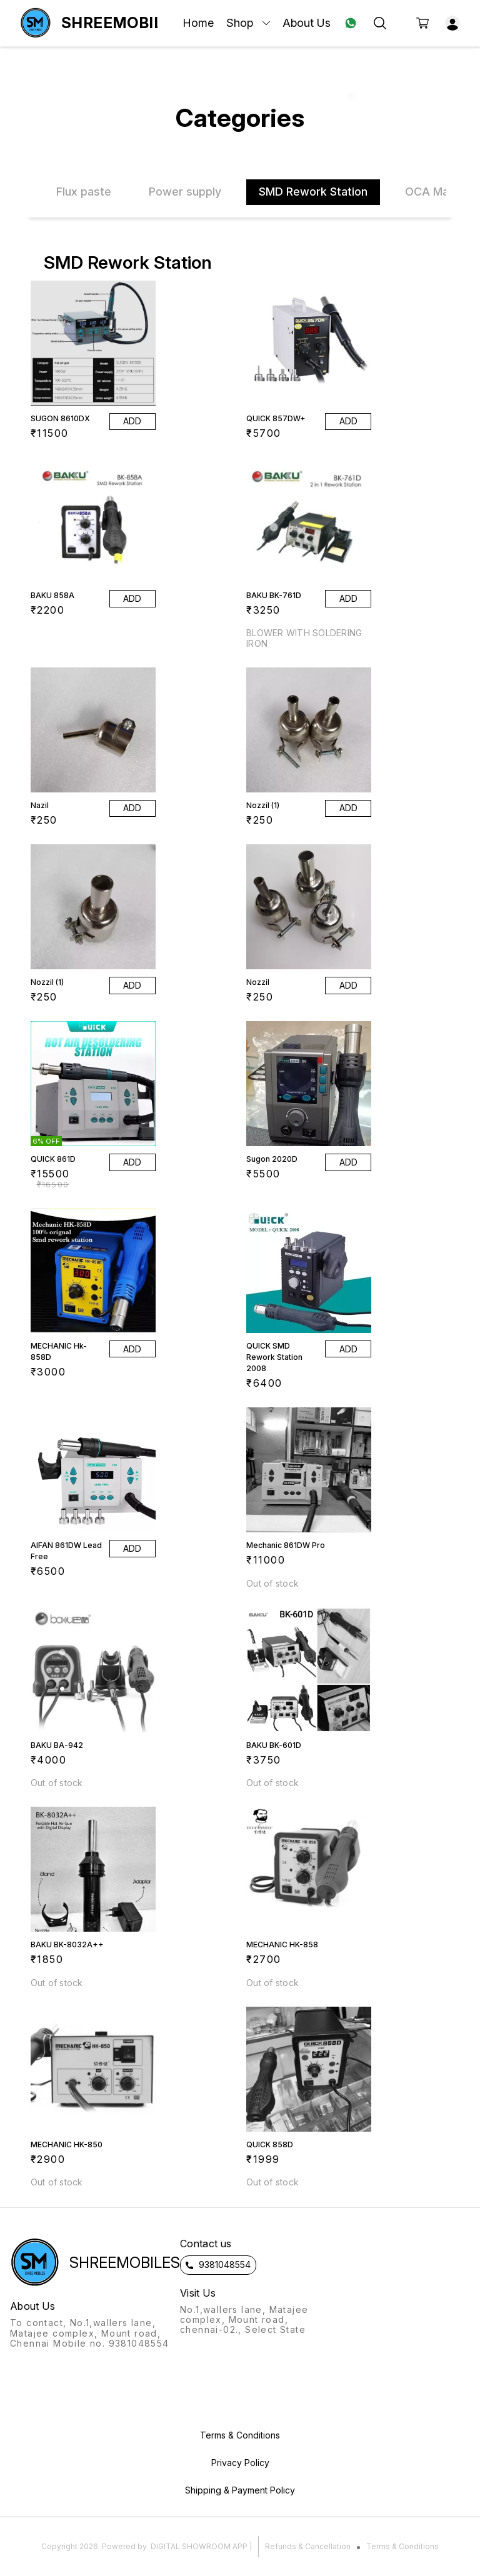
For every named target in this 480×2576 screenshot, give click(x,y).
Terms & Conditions (402, 2546)
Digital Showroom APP (199, 2546)
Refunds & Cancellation (308, 2546)
